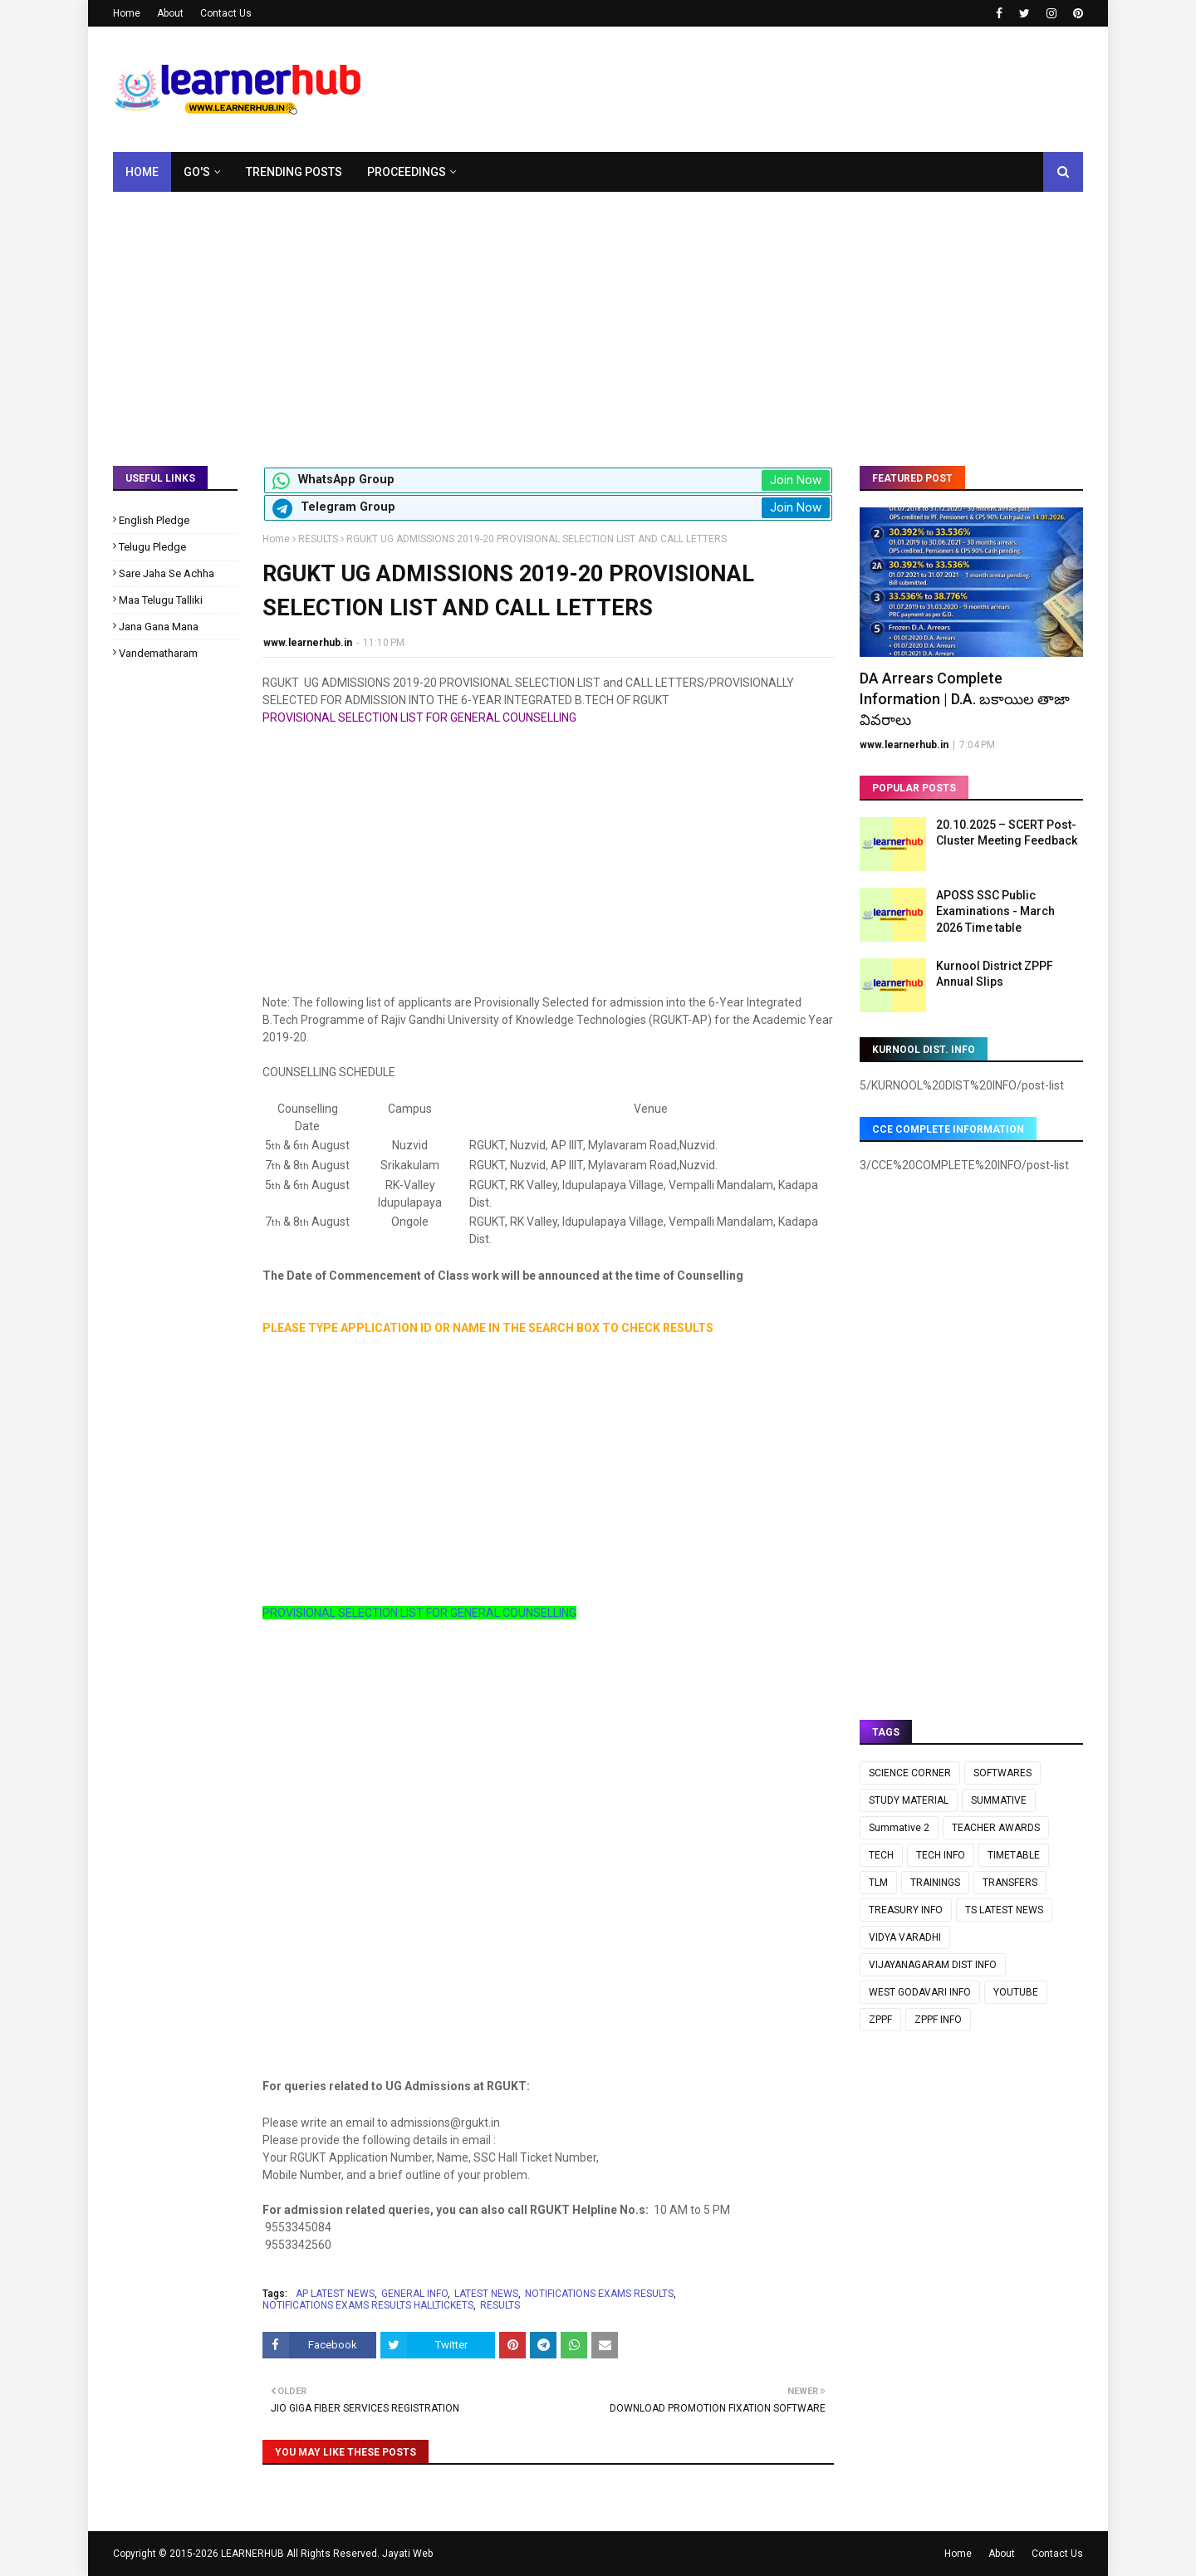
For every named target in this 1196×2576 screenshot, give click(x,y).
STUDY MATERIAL (908, 1800)
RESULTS (318, 539)
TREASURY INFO (906, 1910)
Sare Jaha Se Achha (166, 573)
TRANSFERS (1010, 1882)
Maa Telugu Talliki (161, 600)
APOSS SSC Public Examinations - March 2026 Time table (995, 911)
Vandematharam (158, 653)
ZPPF (880, 2019)
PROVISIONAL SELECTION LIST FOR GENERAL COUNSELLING (419, 1612)
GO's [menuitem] (197, 172)
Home (126, 13)
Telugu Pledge (152, 547)
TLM (878, 1882)
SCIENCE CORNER (910, 1773)
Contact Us (226, 13)
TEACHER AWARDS (996, 1828)
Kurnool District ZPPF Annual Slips (994, 974)
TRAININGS (935, 1882)
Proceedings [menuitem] (406, 172)
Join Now (795, 480)
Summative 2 (899, 1828)
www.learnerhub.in (307, 643)
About (170, 13)
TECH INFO (940, 1855)
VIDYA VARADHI (905, 1937)
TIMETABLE (1014, 1855)
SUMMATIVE (999, 1800)
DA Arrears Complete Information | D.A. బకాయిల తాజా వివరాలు (965, 698)
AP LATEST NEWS (335, 2293)
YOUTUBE (1015, 1992)
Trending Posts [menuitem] (294, 172)
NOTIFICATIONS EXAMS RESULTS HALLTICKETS (367, 2305)
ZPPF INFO (938, 2019)
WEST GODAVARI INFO (920, 1992)
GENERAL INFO (414, 2293)
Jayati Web (407, 2553)
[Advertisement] (598, 316)
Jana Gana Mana (159, 626)
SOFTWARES (1002, 1773)
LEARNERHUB (252, 2553)
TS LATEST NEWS (1004, 1910)
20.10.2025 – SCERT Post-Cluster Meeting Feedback (1006, 833)
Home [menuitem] (142, 172)
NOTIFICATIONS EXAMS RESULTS (599, 2293)
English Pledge (154, 520)
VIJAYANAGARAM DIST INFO (933, 1965)
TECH (881, 1855)
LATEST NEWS (486, 2293)
